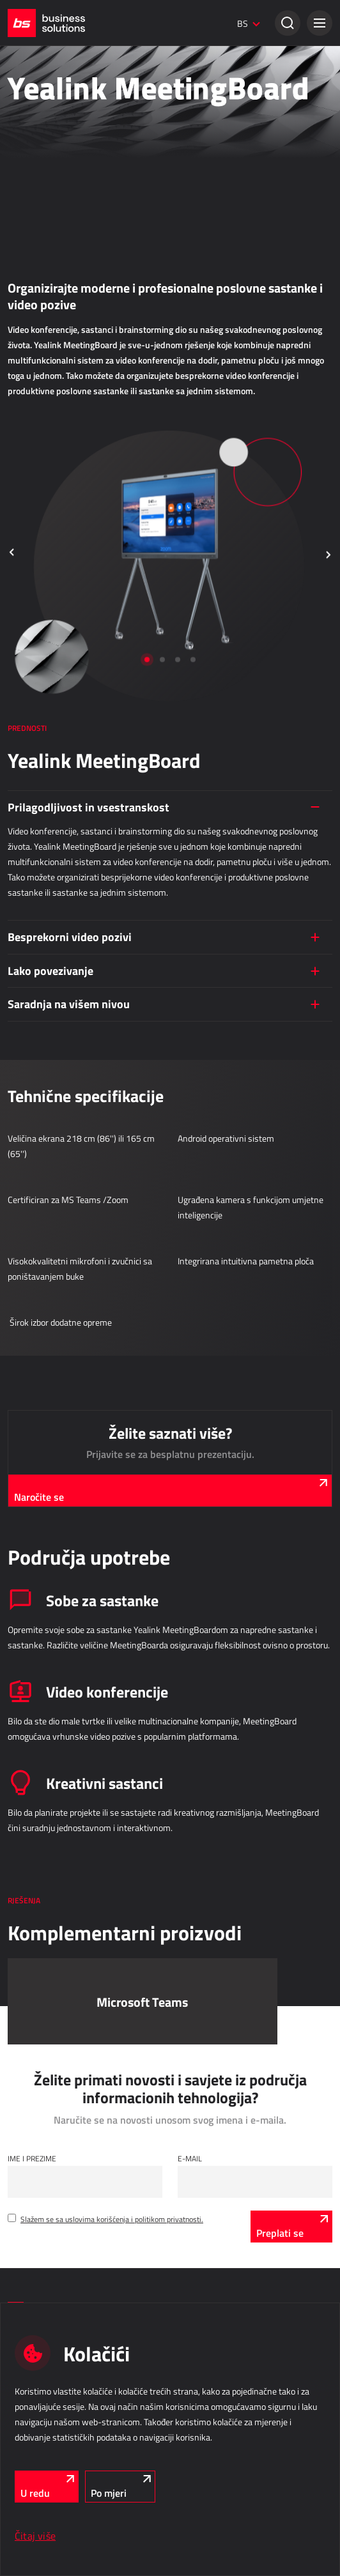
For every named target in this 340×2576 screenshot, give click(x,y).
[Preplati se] (291, 2226)
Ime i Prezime (32, 2158)
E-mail (190, 2158)
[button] (319, 23)
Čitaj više (35, 2536)
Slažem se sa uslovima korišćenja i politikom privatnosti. (111, 2219)
